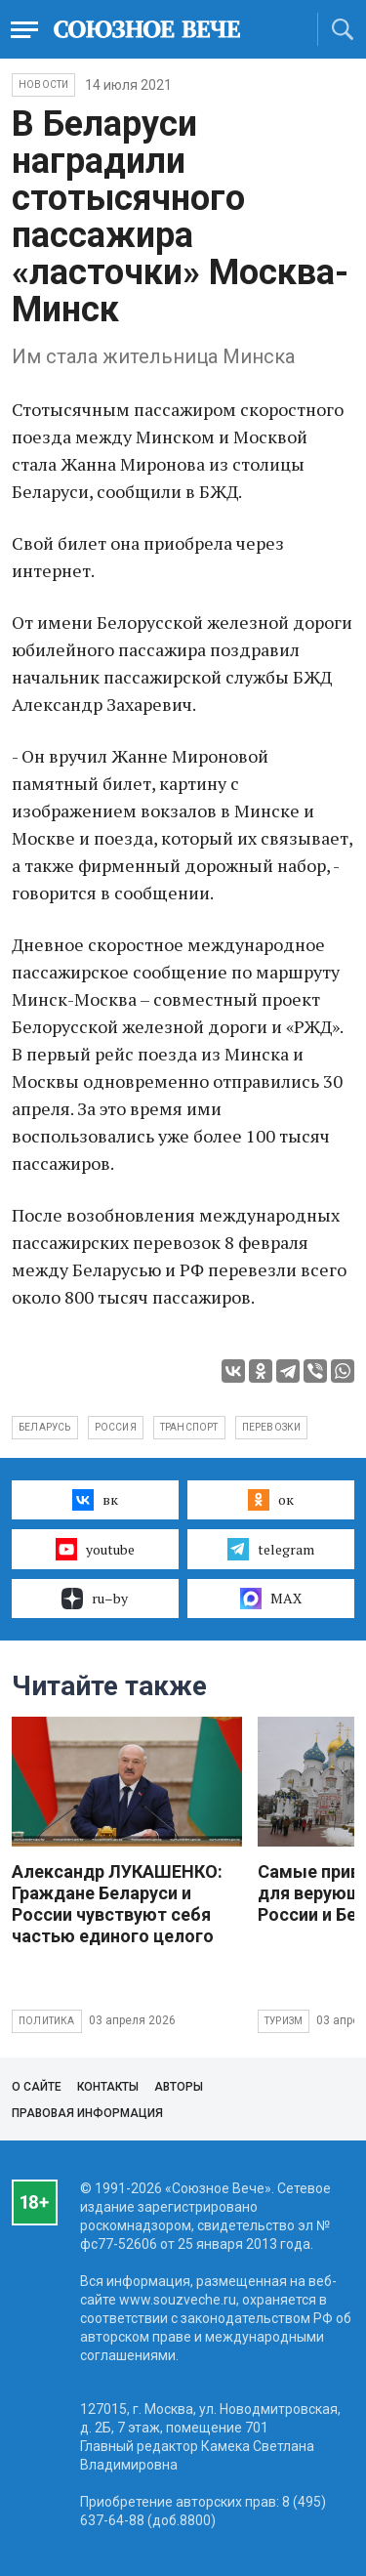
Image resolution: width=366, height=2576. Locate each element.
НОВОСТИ (43, 84)
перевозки (272, 1427)
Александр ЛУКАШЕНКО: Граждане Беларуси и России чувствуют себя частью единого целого (117, 1903)
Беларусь (45, 1427)
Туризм (283, 2020)
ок (271, 1500)
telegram (270, 1548)
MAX (271, 1598)
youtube (95, 1548)
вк (95, 1500)
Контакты (108, 2087)
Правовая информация (87, 2113)
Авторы (178, 2087)
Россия (116, 1427)
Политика (47, 2020)
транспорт (189, 1427)
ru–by (94, 1598)
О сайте (36, 2087)
